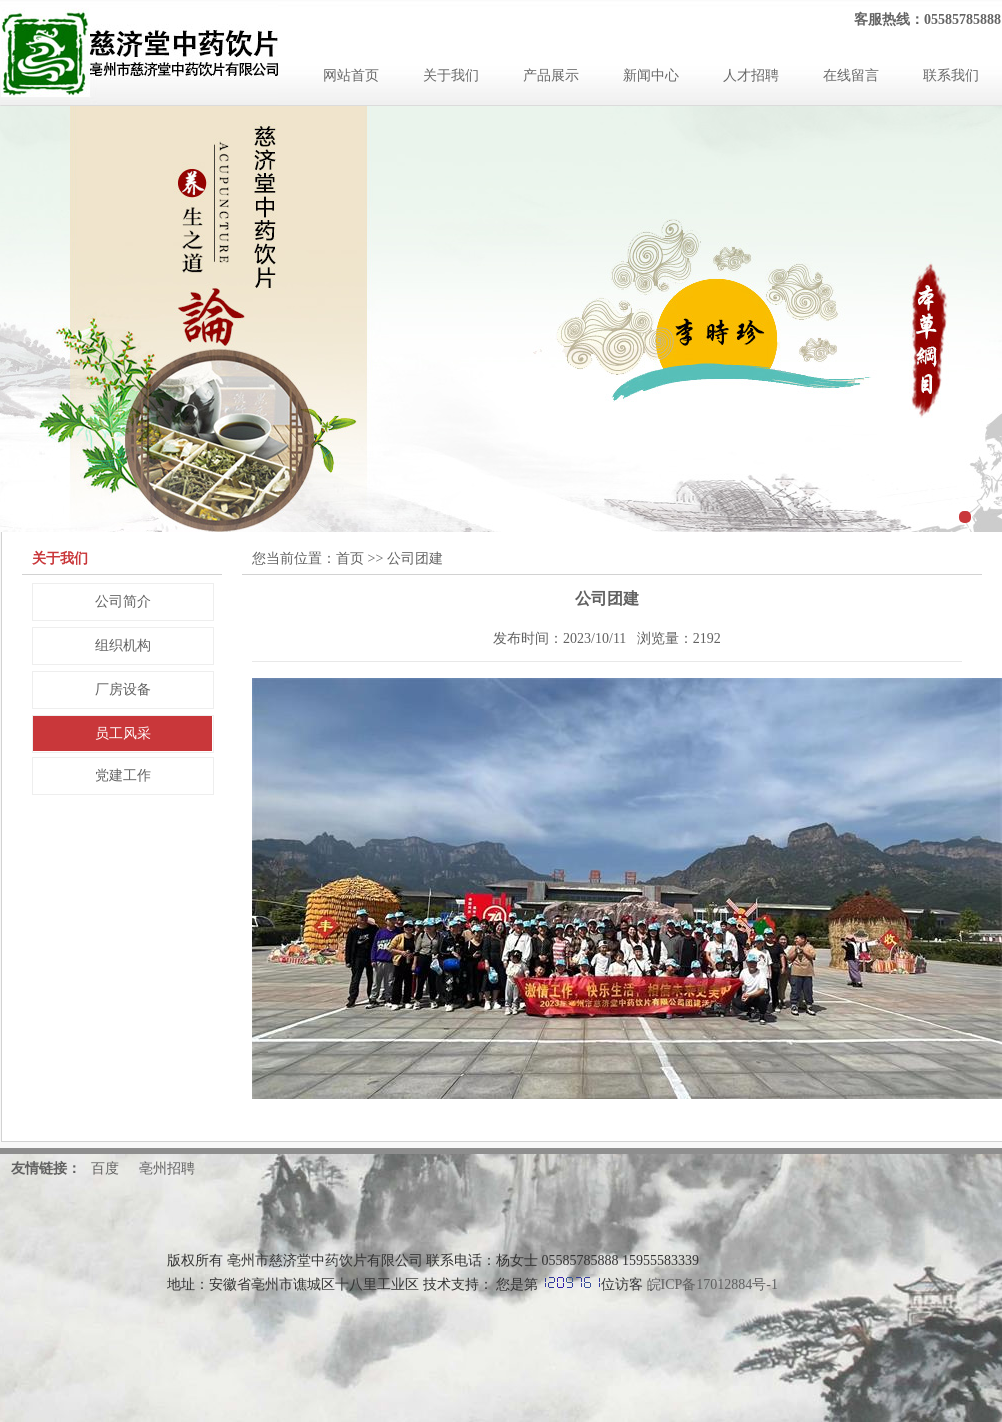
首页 (350, 558)
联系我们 (951, 75)
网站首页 (351, 75)
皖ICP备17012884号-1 (712, 1284)
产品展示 (551, 75)
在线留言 (851, 75)
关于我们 (451, 75)
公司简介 (123, 601)
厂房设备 (123, 689)
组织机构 (123, 645)
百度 (105, 1168)
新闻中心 (651, 75)
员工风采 (123, 733)
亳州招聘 (167, 1168)
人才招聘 (751, 75)
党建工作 (123, 775)
